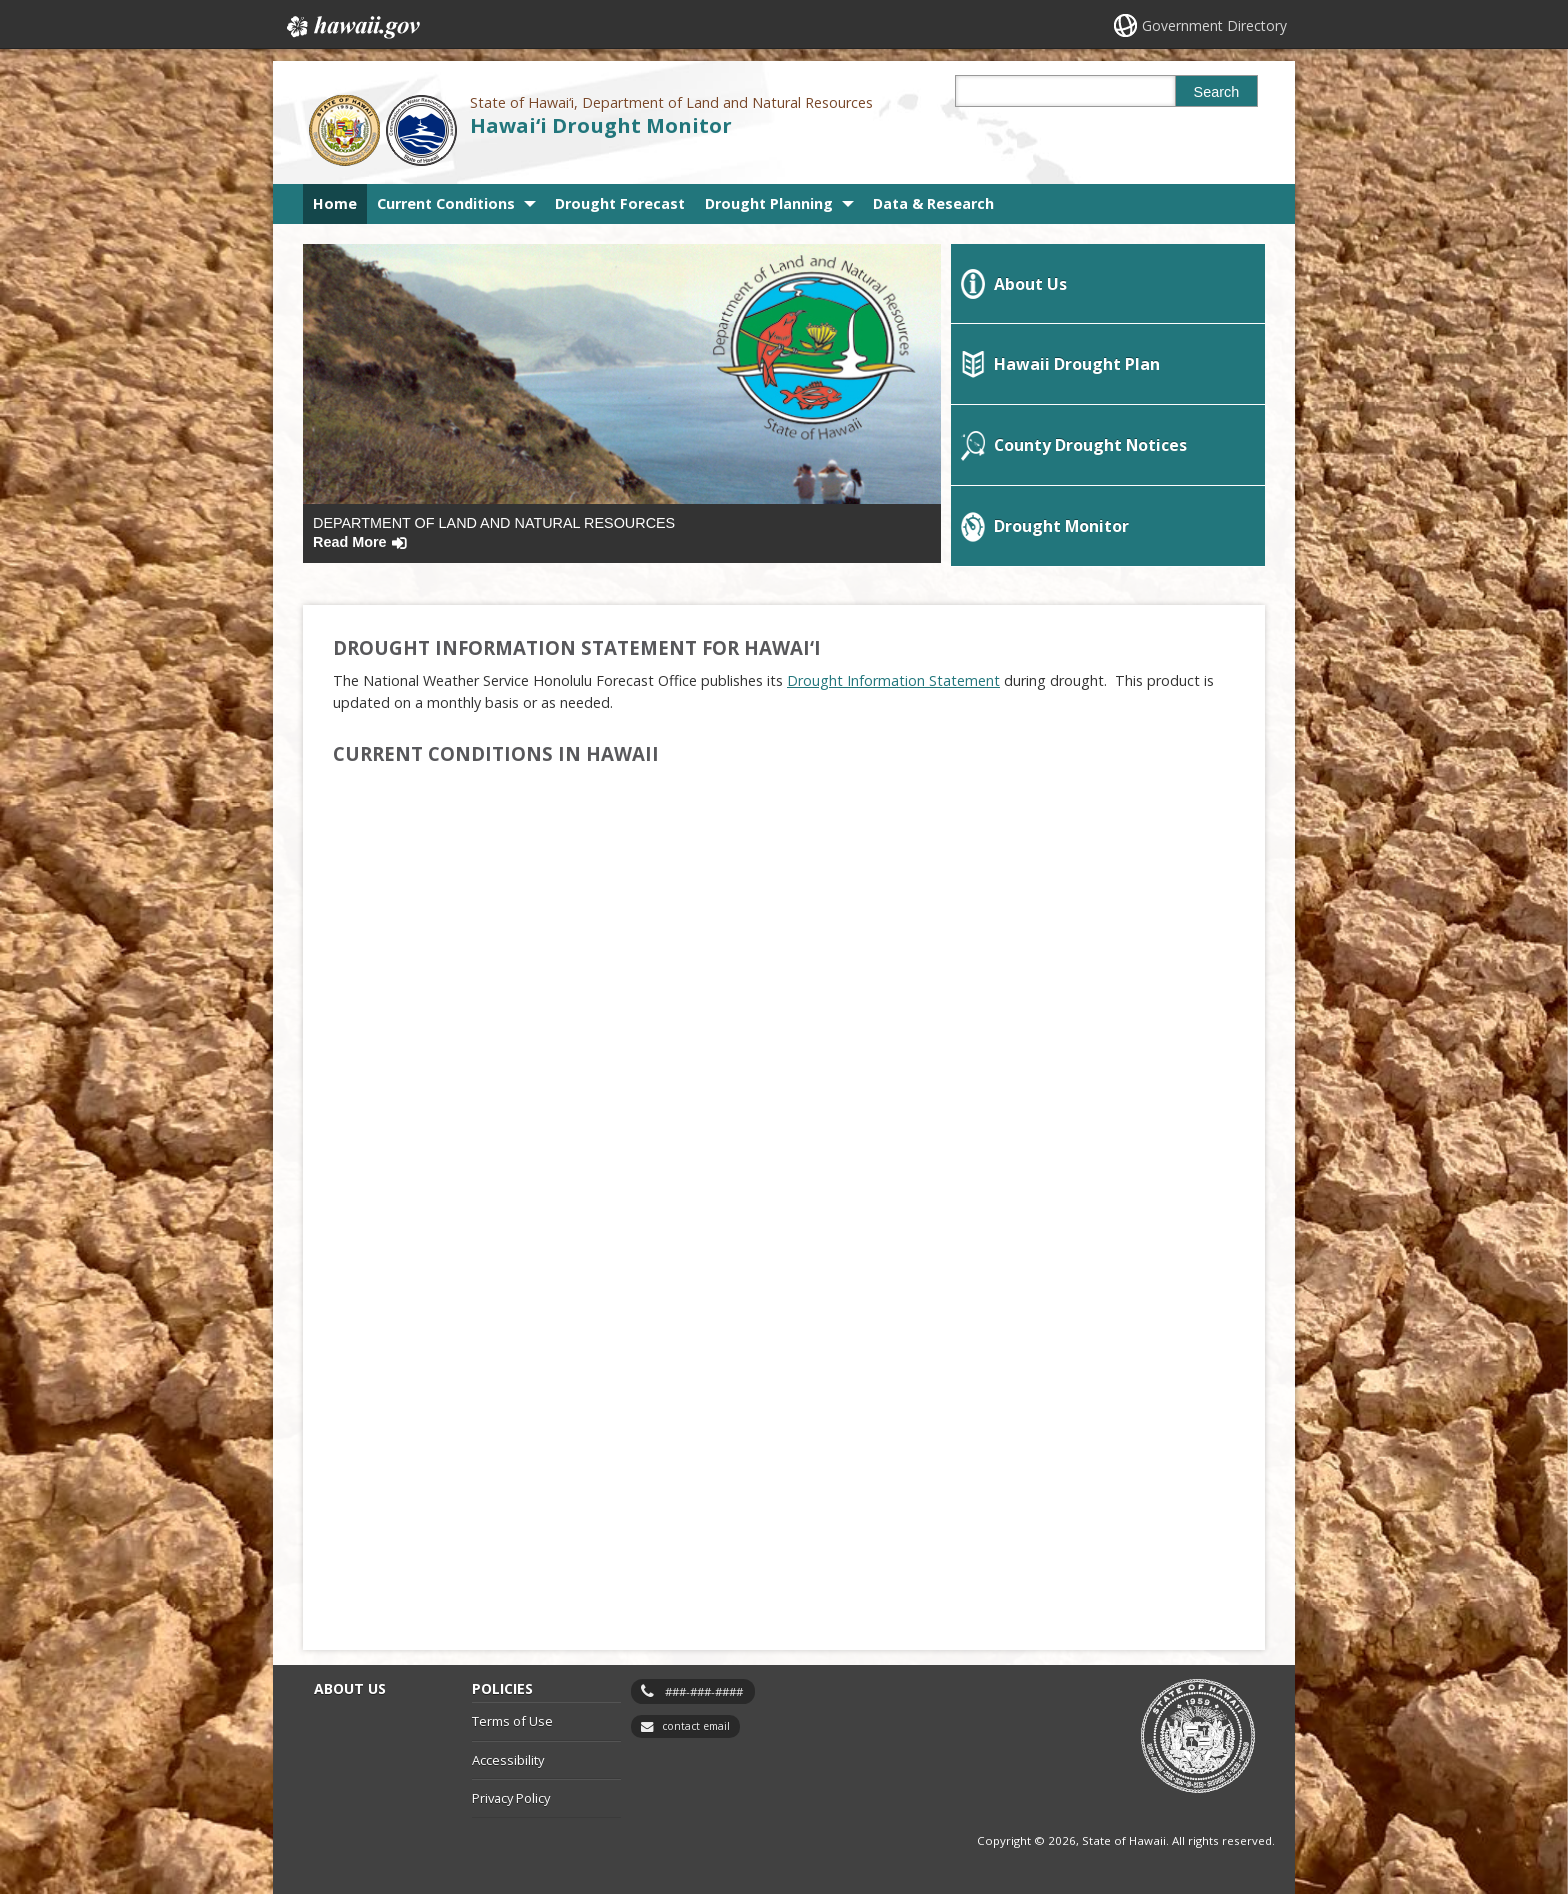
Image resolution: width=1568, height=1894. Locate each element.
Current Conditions (446, 203)
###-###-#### (704, 1691)
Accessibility (508, 1760)
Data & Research (933, 203)
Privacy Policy (511, 1798)
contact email (696, 1726)
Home (335, 203)
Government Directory (1214, 25)
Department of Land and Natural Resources (494, 532)
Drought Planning (769, 203)
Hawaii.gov (351, 27)
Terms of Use (512, 1721)
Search (1217, 92)
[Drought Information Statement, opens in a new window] (893, 680)
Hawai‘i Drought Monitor (601, 125)
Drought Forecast (620, 203)
